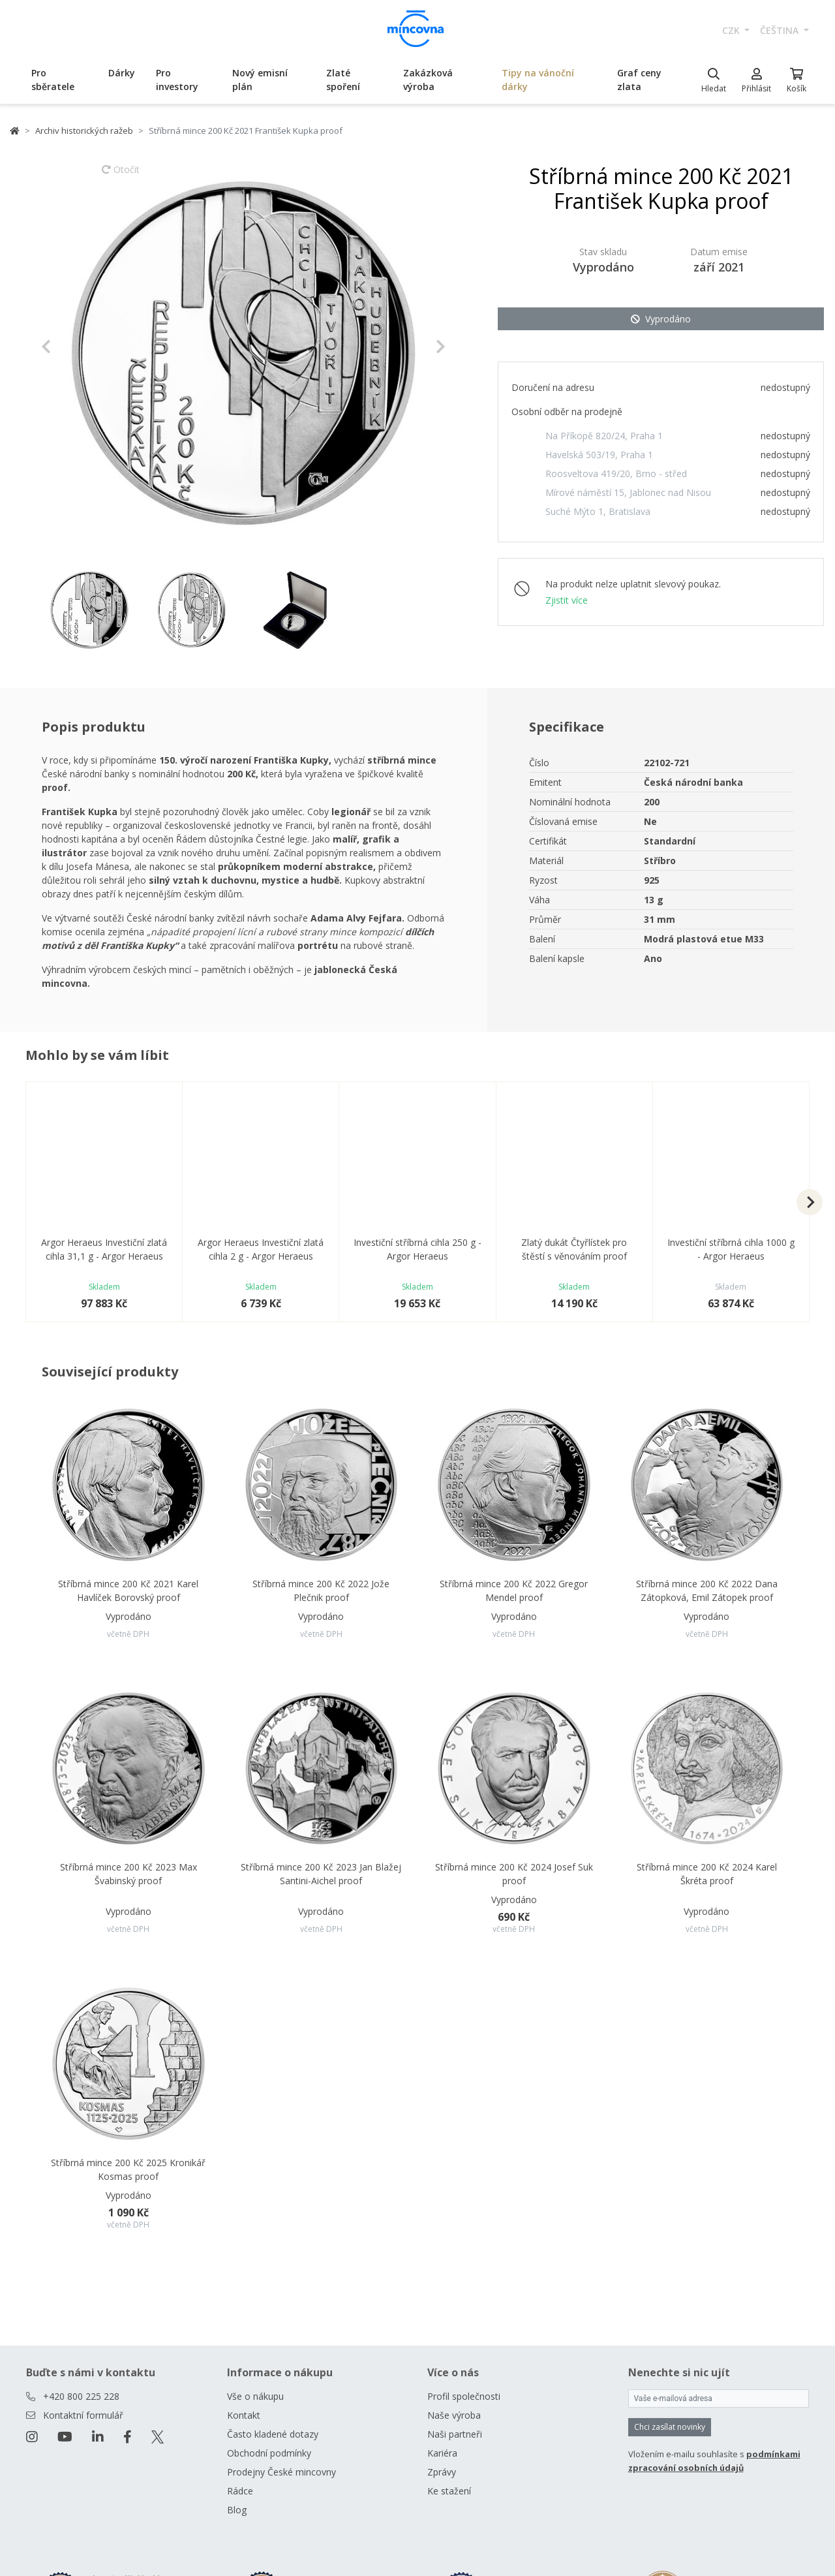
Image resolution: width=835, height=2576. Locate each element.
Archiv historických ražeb (84, 130)
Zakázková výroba (428, 80)
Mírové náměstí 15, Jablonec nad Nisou (628, 492)
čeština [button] (780, 30)
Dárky (121, 73)
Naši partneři (454, 2434)
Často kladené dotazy (272, 2434)
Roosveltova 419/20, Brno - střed (616, 473)
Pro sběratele (52, 80)
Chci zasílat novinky (669, 2426)
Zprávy (441, 2472)
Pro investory (177, 80)
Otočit (121, 175)
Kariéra (442, 2453)
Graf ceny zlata (639, 80)
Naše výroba (454, 2415)
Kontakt (243, 2415)
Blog (237, 2510)
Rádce (240, 2491)
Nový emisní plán (260, 80)
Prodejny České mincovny (281, 2472)
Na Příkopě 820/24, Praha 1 (604, 435)
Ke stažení (449, 2491)
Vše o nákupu (255, 2396)
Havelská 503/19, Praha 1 (599, 454)
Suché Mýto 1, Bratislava (597, 511)
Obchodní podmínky (269, 2453)
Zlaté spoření (343, 80)
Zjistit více (566, 600)
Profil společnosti (463, 2396)
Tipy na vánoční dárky (538, 80)
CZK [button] (732, 30)
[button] (71, 346)
